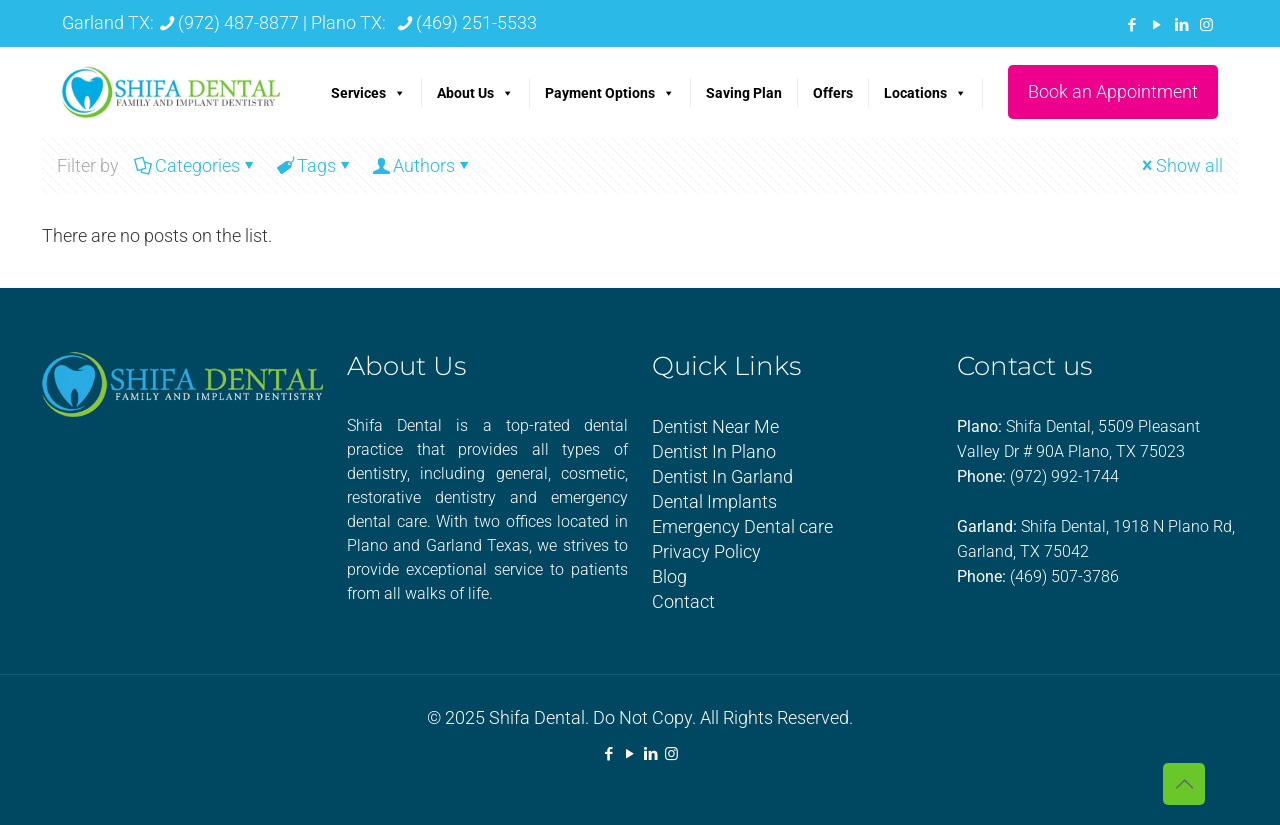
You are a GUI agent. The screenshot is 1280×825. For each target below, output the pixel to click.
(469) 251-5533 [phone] (476, 22)
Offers (833, 93)
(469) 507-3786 (1064, 576)
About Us (475, 93)
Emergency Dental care (742, 526)
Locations (925, 93)
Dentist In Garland (722, 476)
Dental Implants (714, 501)
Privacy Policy (706, 551)
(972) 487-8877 (238, 22)
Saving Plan (744, 93)
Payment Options (610, 93)
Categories (196, 165)
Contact (683, 601)
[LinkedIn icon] (1181, 25)
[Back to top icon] (1184, 784)
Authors (422, 165)
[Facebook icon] (1131, 25)
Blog (669, 576)
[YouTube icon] (1156, 25)
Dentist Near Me (715, 426)
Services (368, 93)
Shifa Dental (537, 717)
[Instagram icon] (1206, 25)
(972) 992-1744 (1064, 476)
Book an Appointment (1113, 91)
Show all (1180, 165)
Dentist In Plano (714, 451)
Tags (315, 165)
